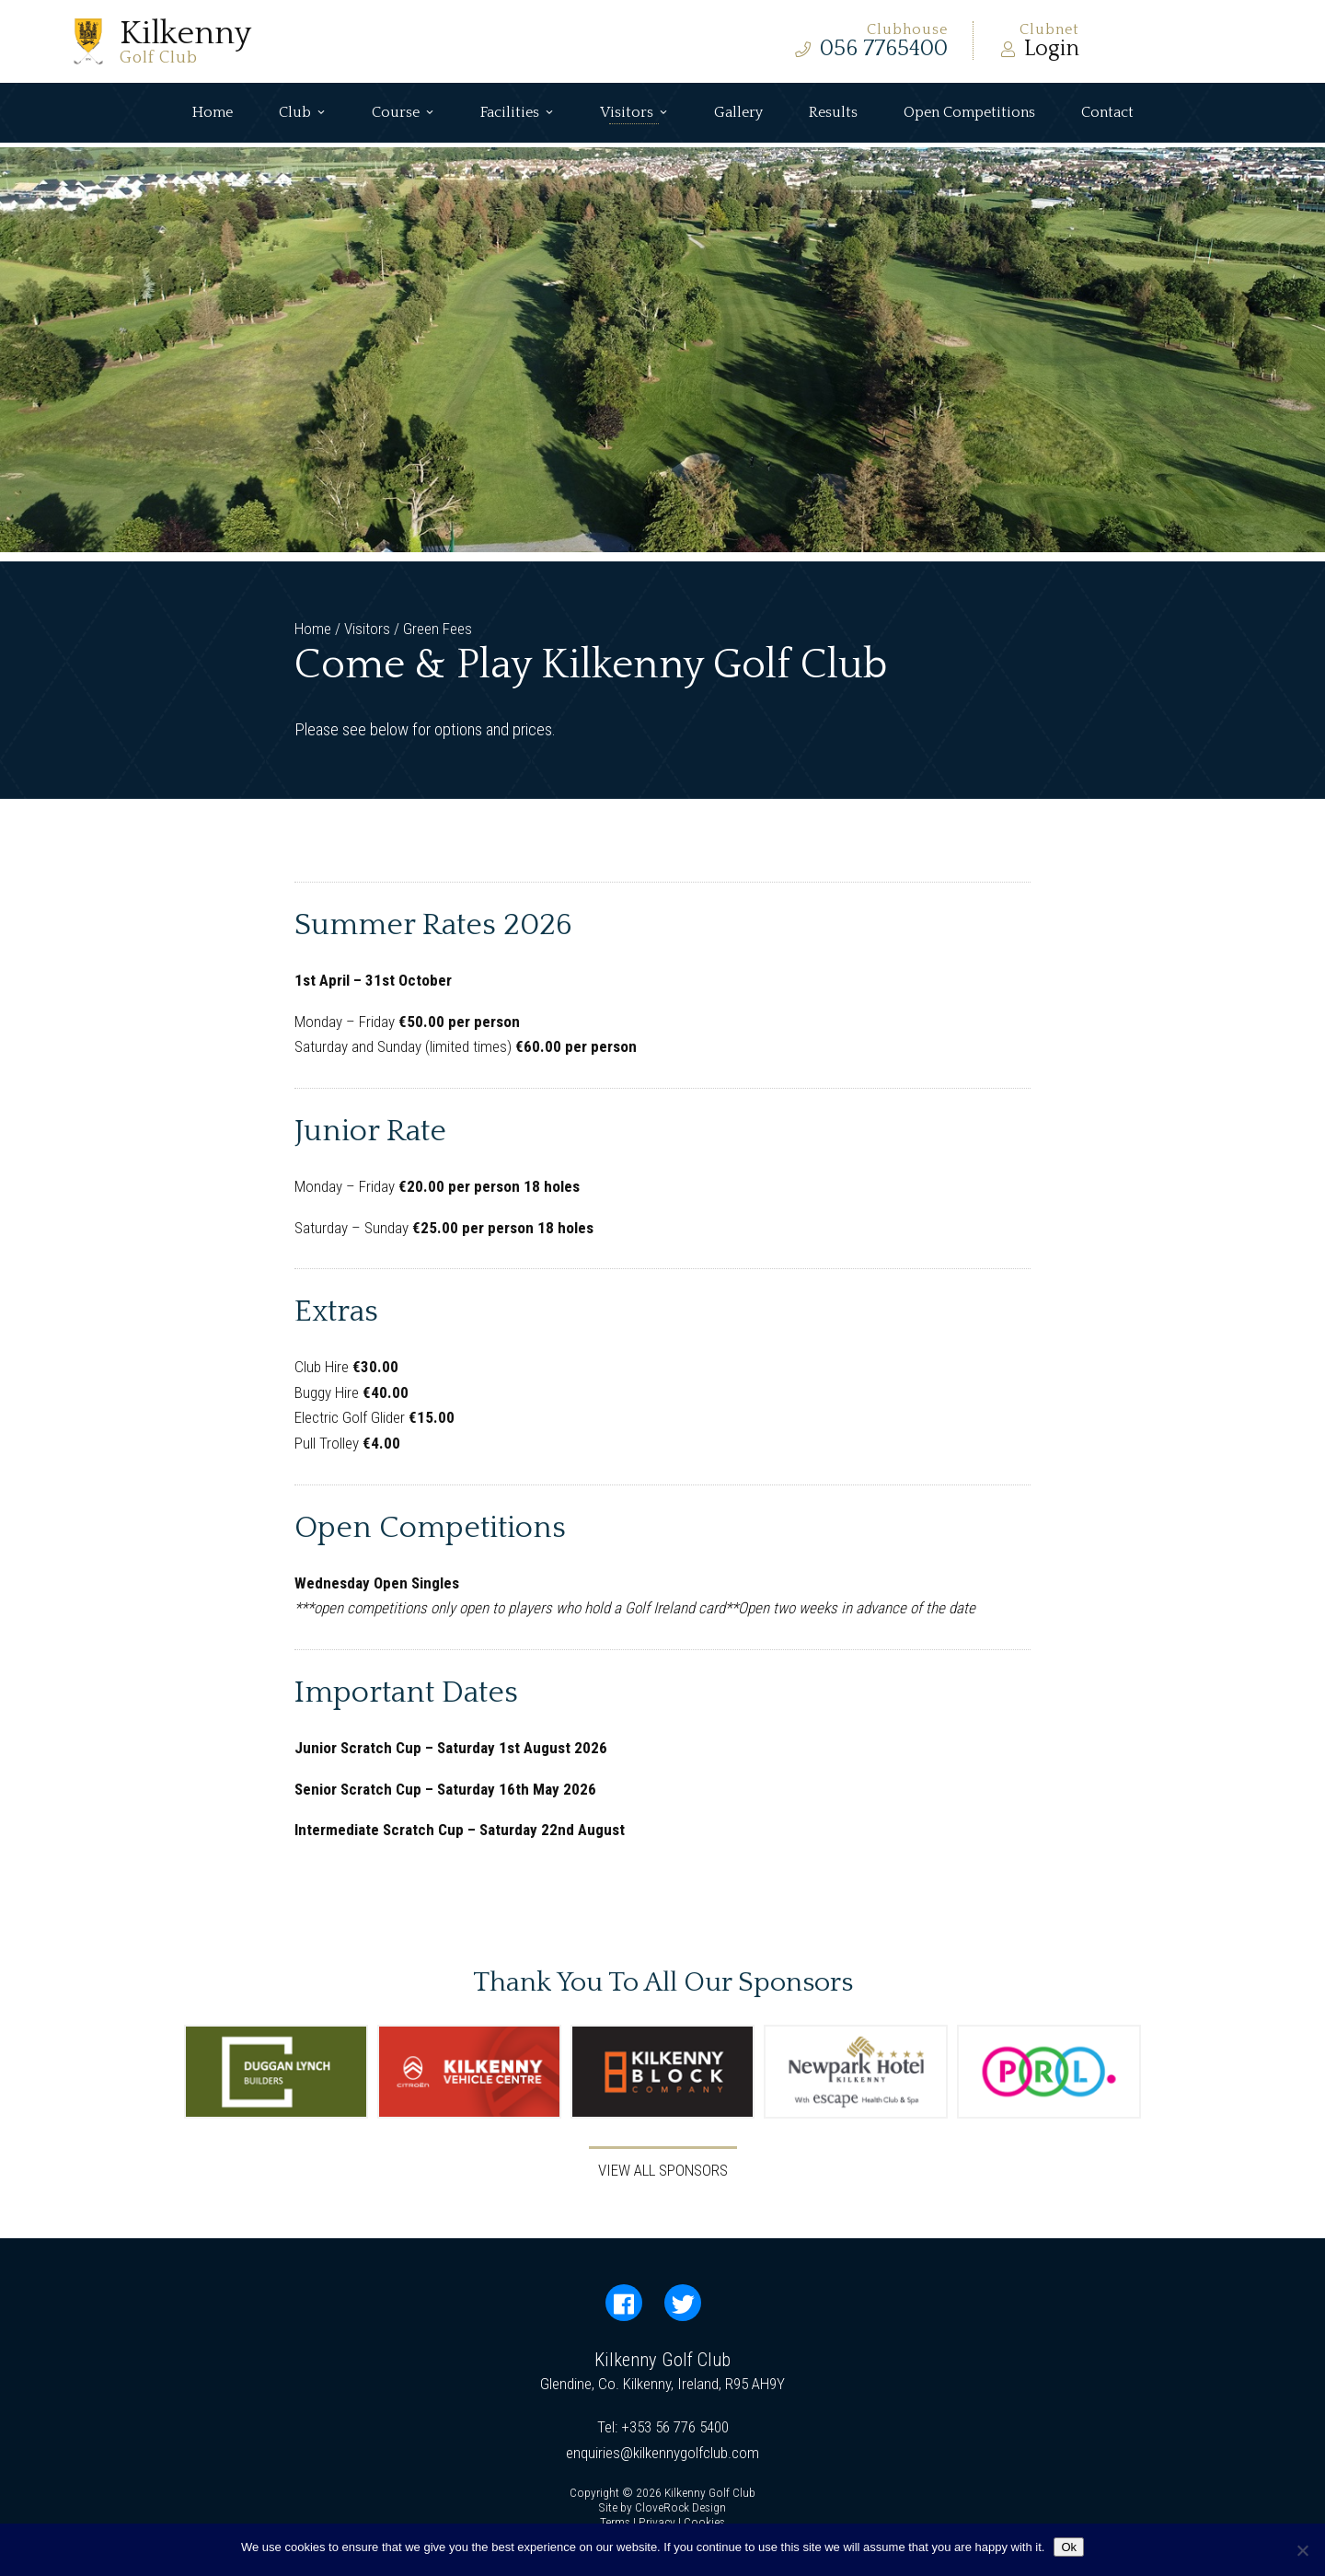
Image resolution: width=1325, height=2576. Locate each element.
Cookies (704, 2521)
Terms (615, 2521)
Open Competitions (969, 112)
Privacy (657, 2521)
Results (833, 112)
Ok (1069, 2547)
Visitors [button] (634, 113)
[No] (1302, 2550)
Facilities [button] (517, 113)
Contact (1107, 112)
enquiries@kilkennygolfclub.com (662, 2452)
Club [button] (302, 113)
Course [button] (403, 113)
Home (212, 112)
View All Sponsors (663, 2170)
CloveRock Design (680, 2507)
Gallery (738, 112)
